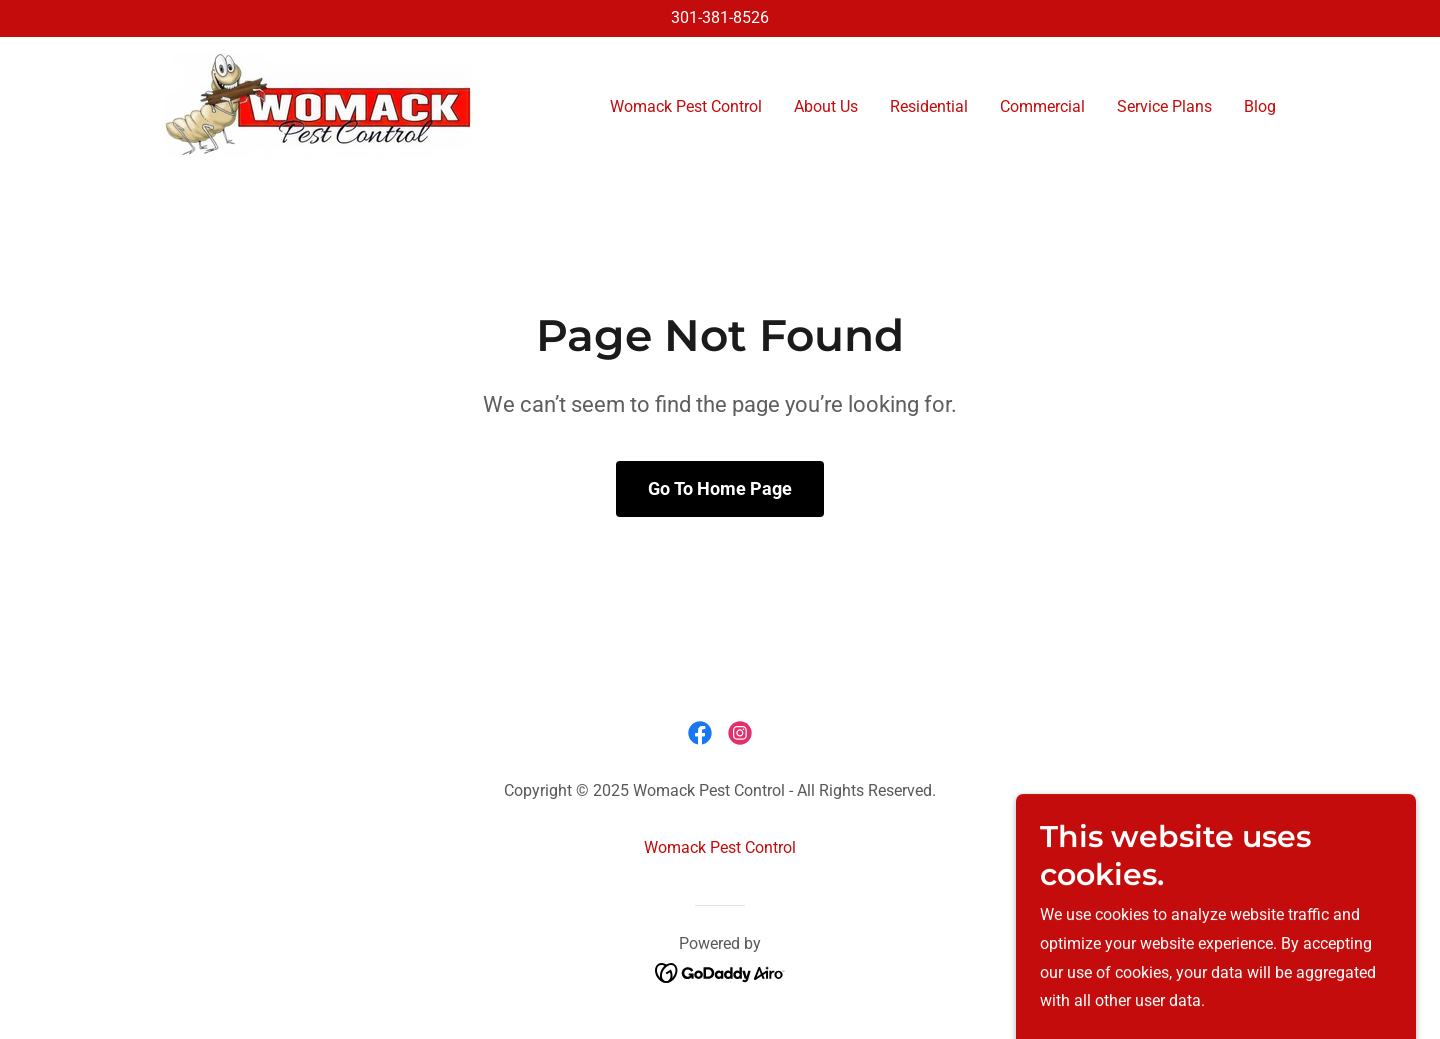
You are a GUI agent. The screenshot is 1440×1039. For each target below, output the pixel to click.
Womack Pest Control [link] (686, 106)
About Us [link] (826, 106)
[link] (318, 103)
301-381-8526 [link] (720, 17)
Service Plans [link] (1164, 106)
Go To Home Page (720, 488)
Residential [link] (929, 106)
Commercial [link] (1042, 106)
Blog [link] (1260, 106)
